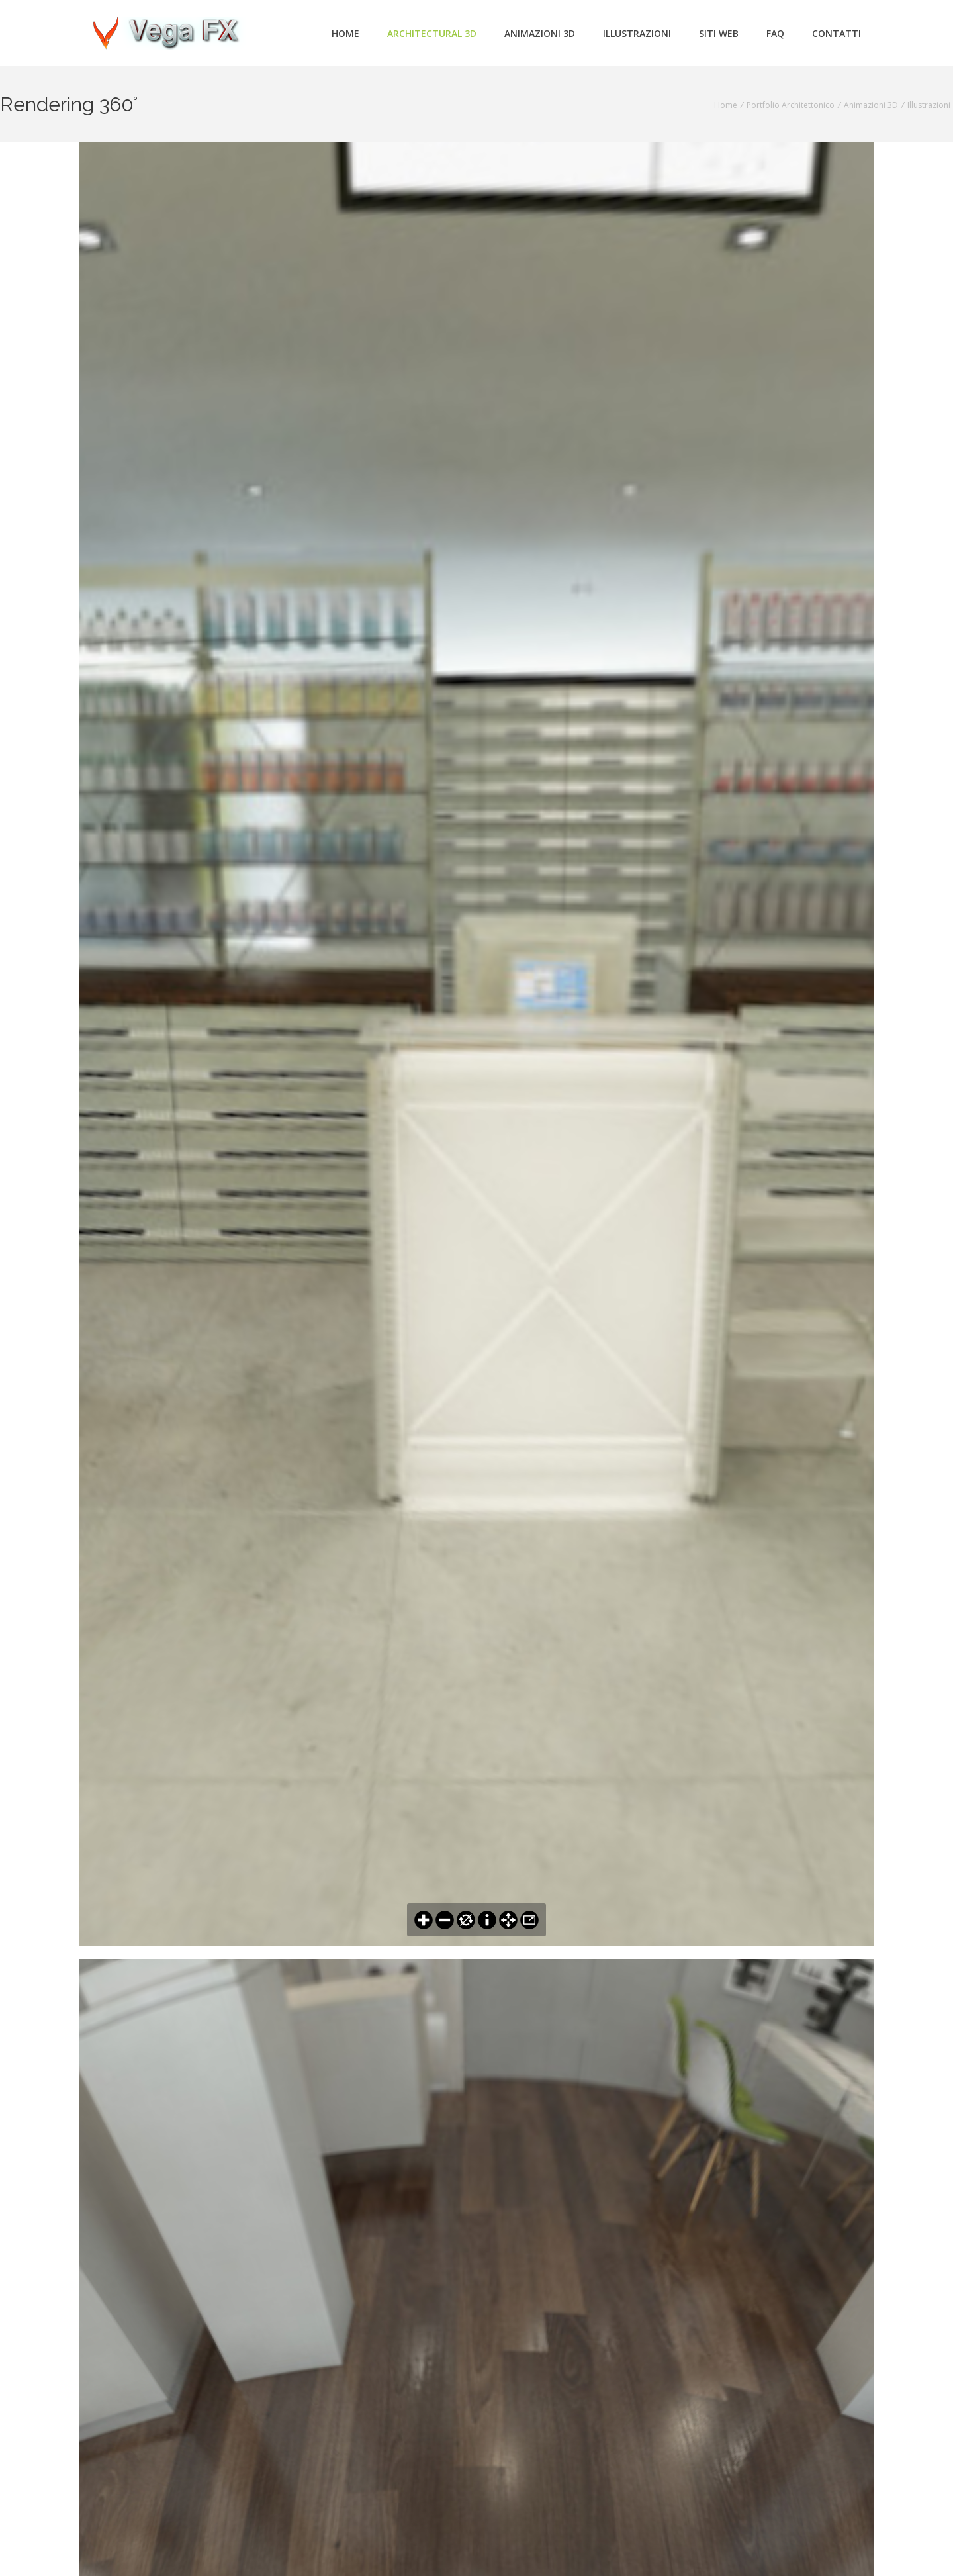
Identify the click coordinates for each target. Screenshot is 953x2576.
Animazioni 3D (871, 105)
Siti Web (719, 33)
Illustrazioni (637, 33)
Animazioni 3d (539, 33)
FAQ (775, 33)
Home (345, 33)
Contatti (836, 33)
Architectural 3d (431, 33)
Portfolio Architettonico (791, 105)
